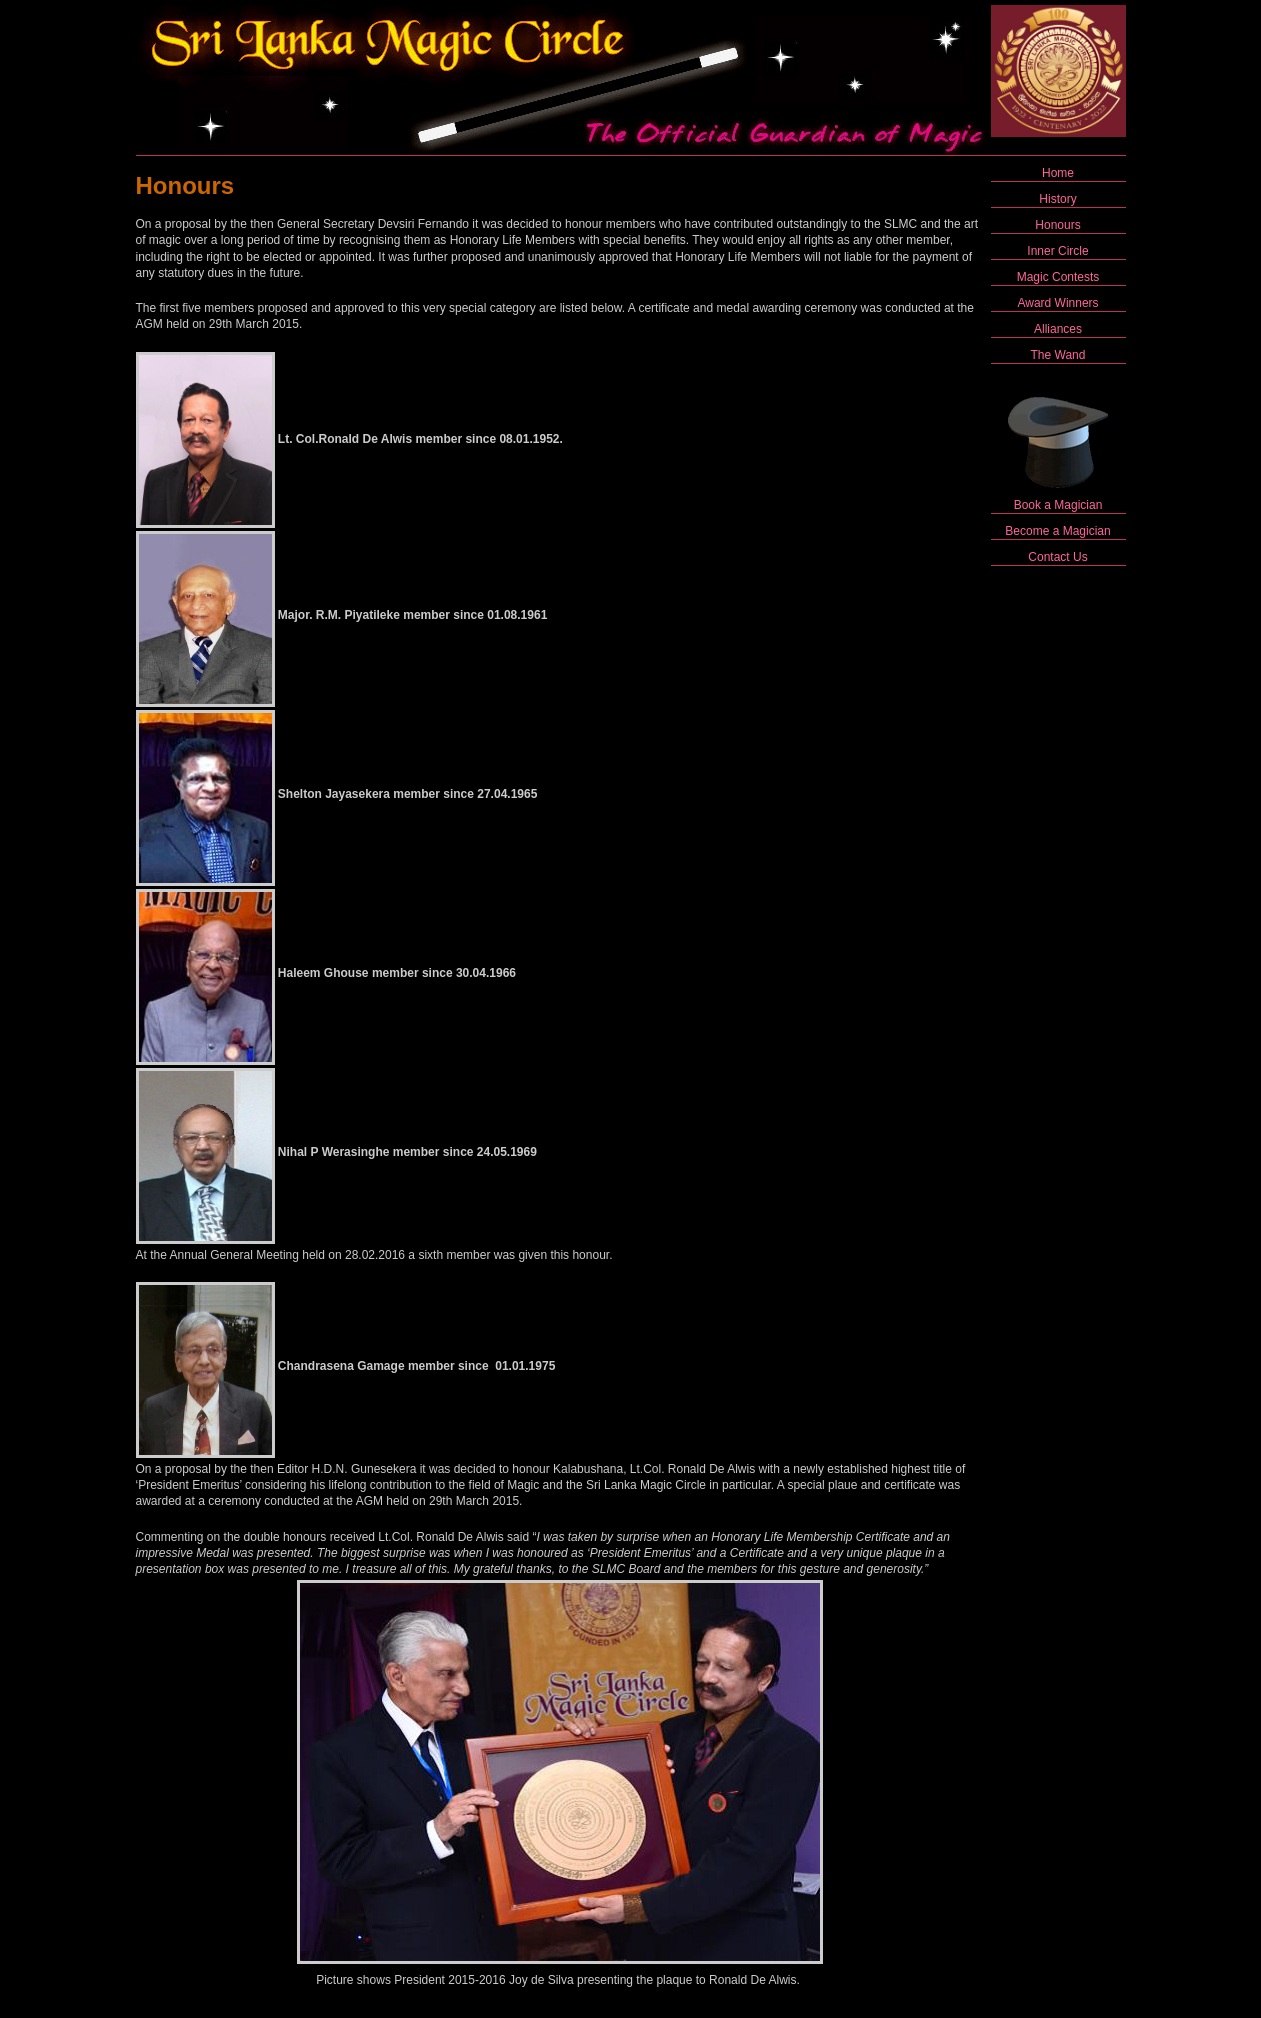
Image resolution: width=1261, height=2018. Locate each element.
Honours (1057, 225)
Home (1058, 173)
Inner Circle (1057, 251)
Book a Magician (1058, 505)
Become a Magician (1057, 531)
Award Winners (1057, 303)
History (1057, 199)
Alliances (1058, 329)
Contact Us (1057, 557)
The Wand (1058, 355)
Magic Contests (1058, 277)
